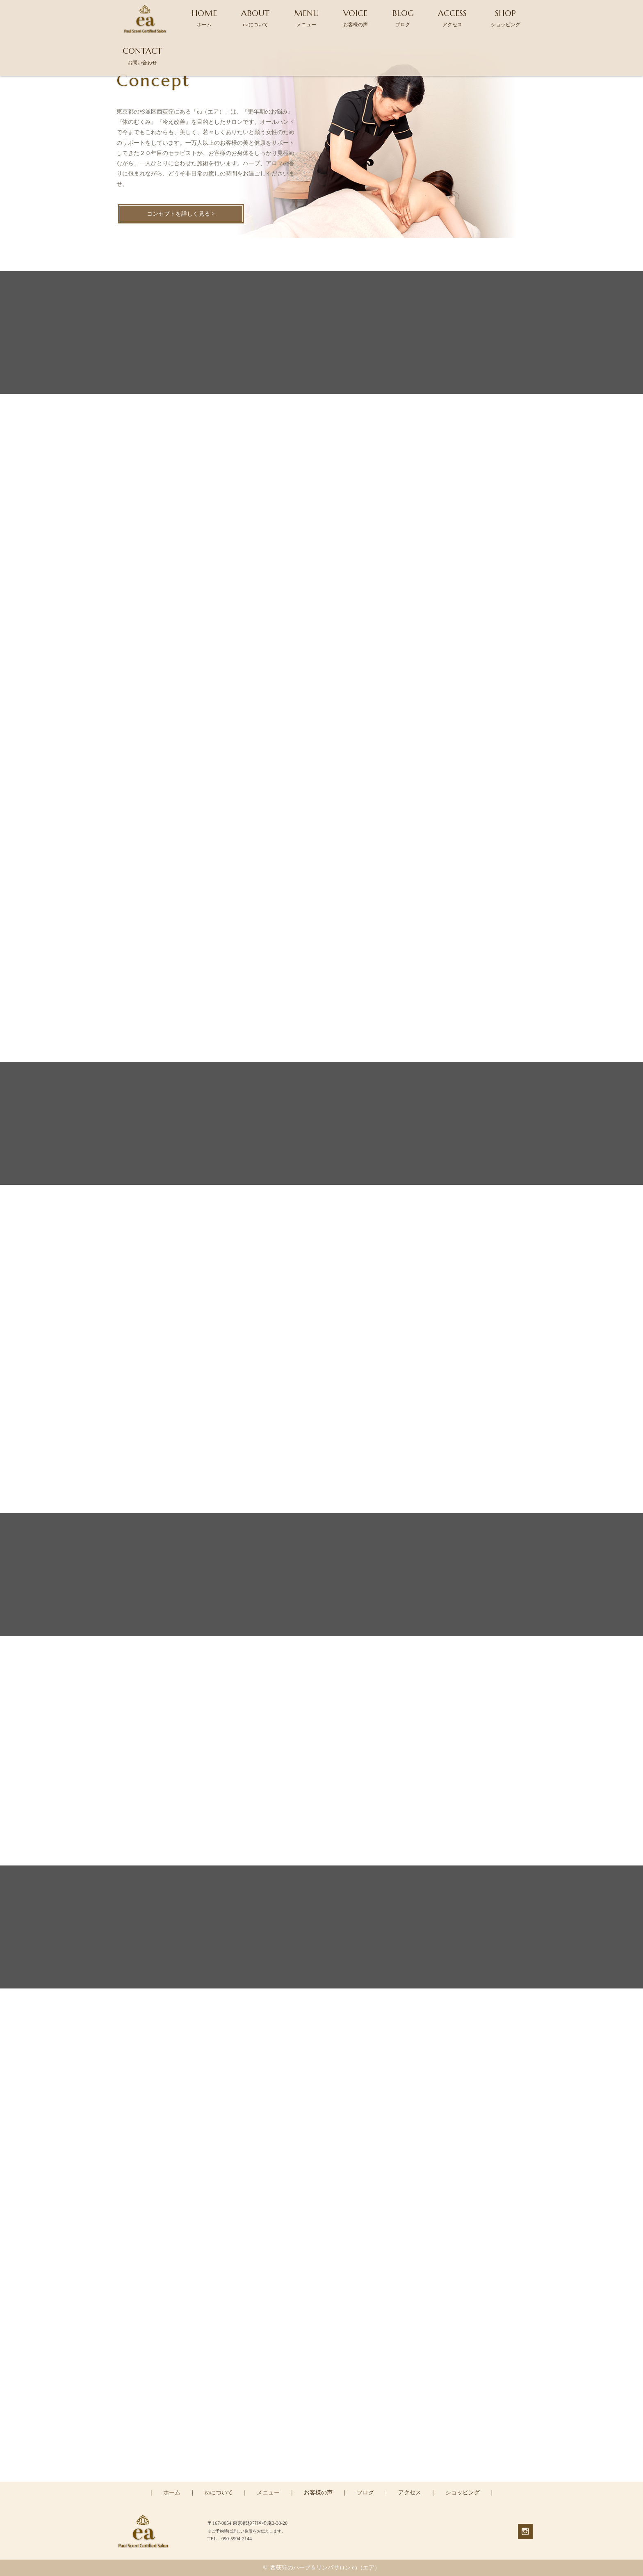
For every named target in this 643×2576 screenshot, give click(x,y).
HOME (204, 17)
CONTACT (142, 55)
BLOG (403, 17)
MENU (306, 17)
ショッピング (462, 2492)
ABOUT (255, 17)
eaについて (219, 2492)
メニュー (268, 2492)
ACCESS (452, 17)
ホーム (171, 2492)
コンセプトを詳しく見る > (180, 214)
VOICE (355, 17)
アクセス (409, 2492)
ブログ (365, 2492)
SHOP (505, 17)
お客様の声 (318, 2492)
